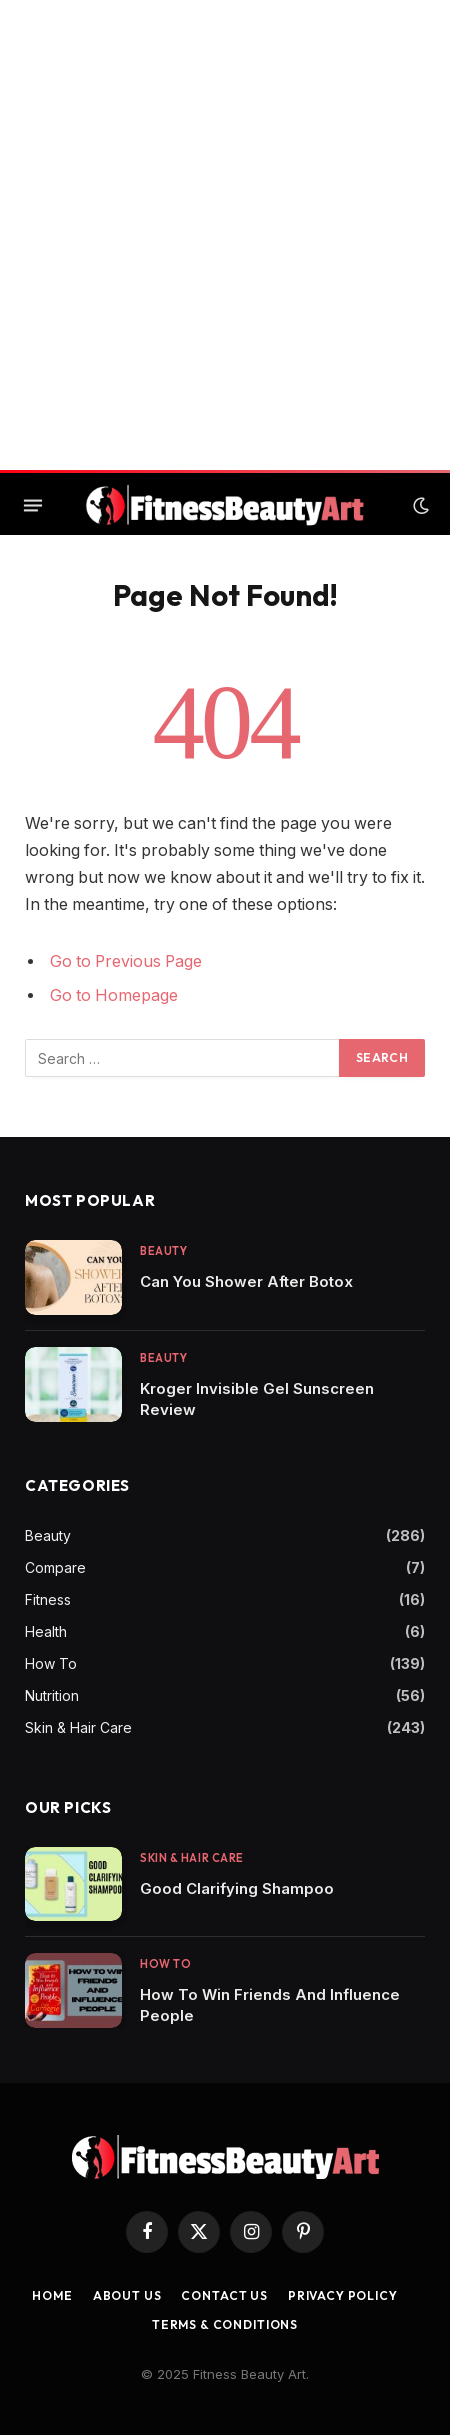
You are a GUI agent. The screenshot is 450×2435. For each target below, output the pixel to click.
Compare (55, 1567)
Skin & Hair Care (78, 1727)
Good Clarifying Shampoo (237, 1888)
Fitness (48, 1599)
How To (51, 1663)
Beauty (48, 1535)
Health (46, 1631)
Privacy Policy (343, 2295)
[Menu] (33, 506)
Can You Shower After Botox (246, 1281)
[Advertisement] (225, 235)
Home (52, 2295)
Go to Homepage (114, 995)
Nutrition (52, 1695)
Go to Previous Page (126, 961)
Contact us (224, 2295)
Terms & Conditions (225, 2324)
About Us (127, 2295)
